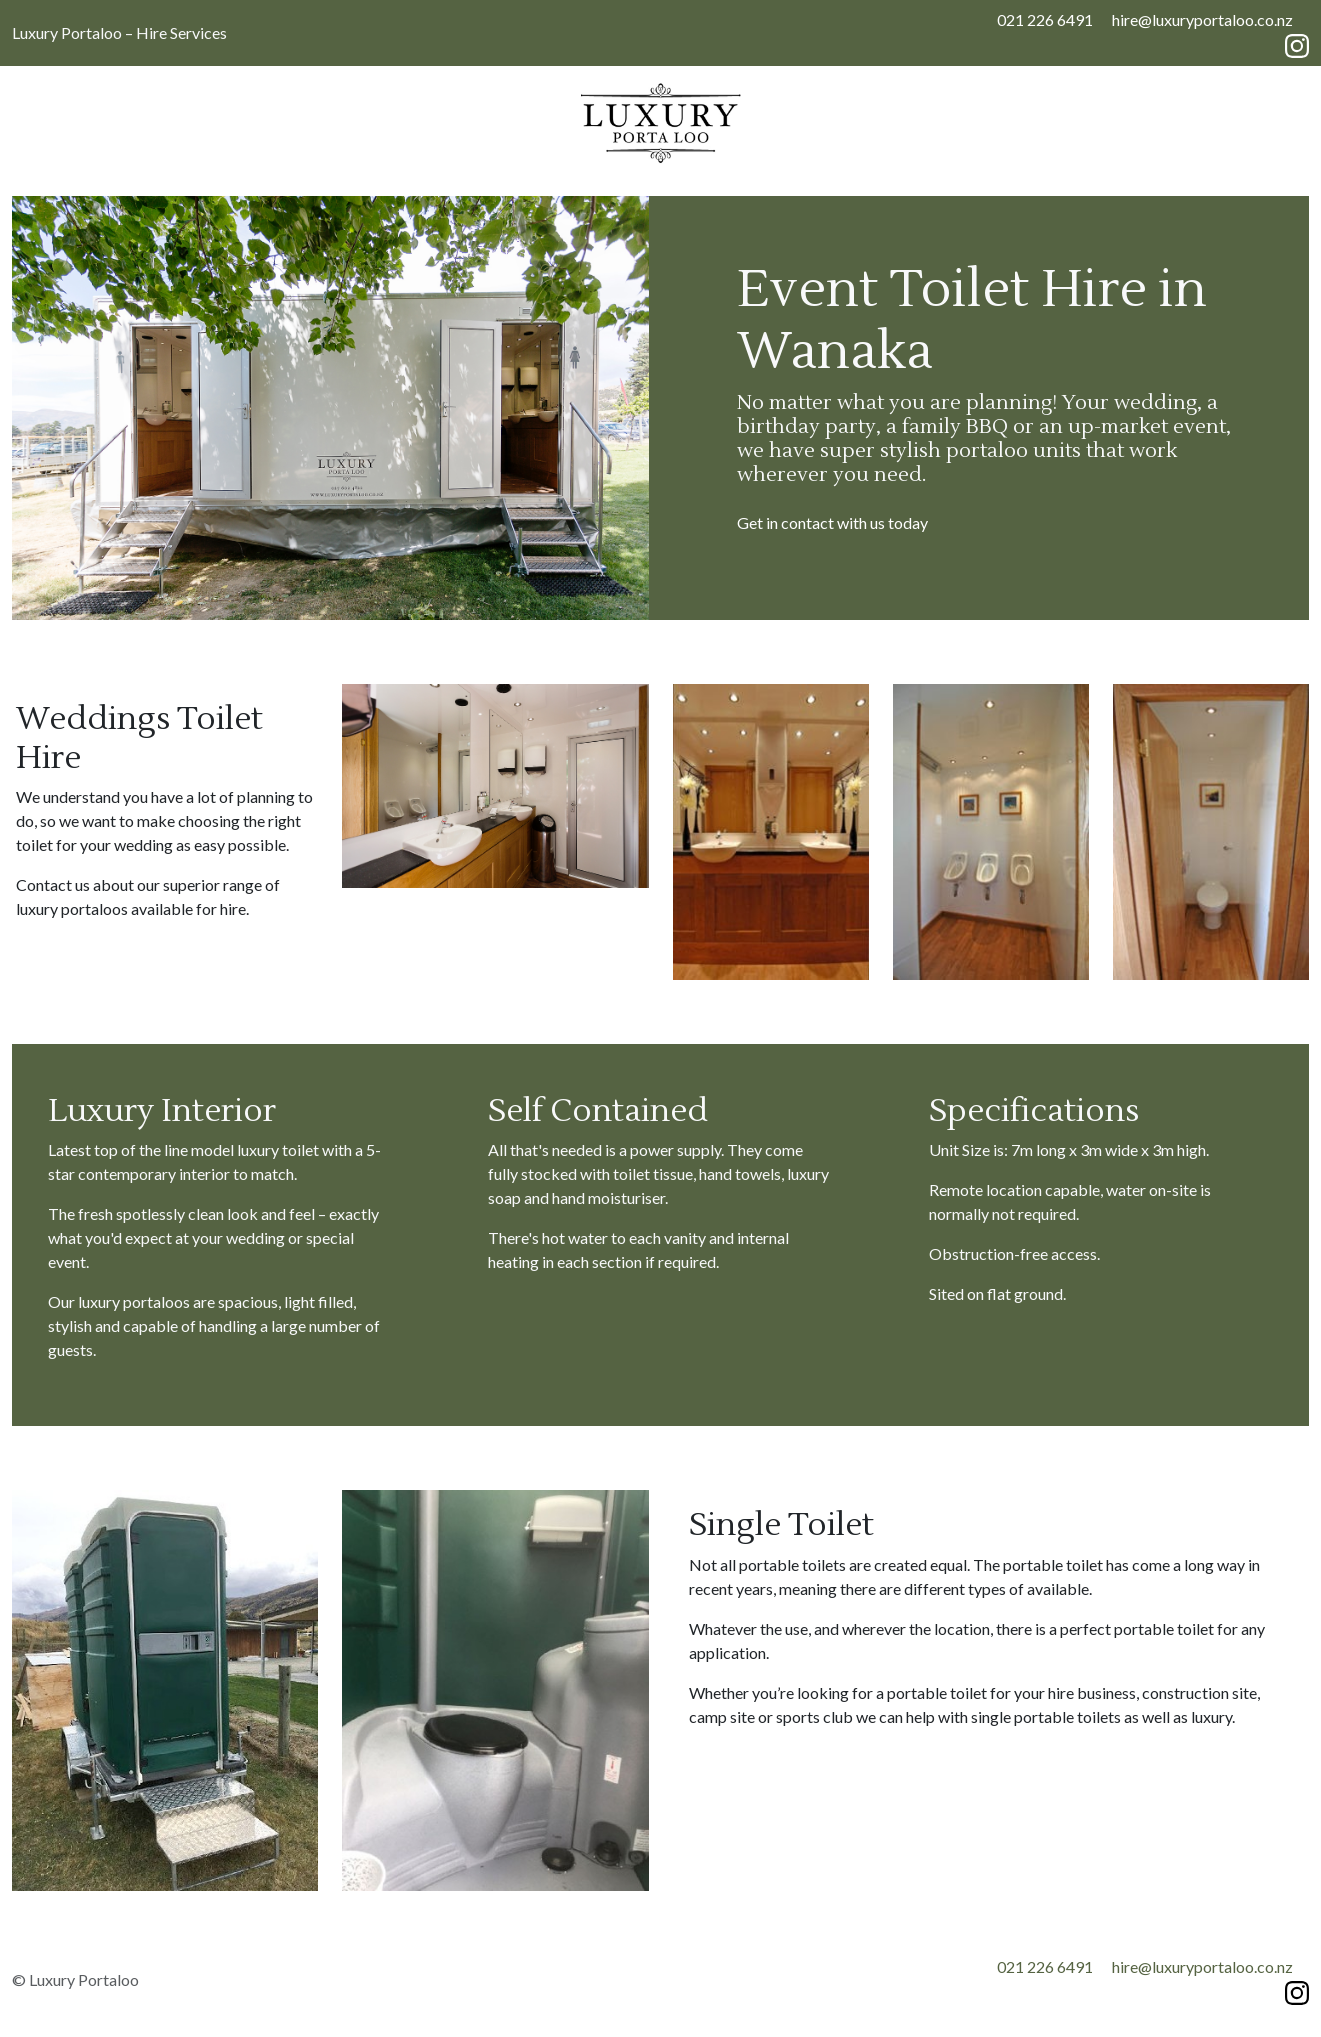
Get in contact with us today (832, 522)
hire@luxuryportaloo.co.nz (1202, 19)
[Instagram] (1297, 43)
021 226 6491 (1045, 19)
